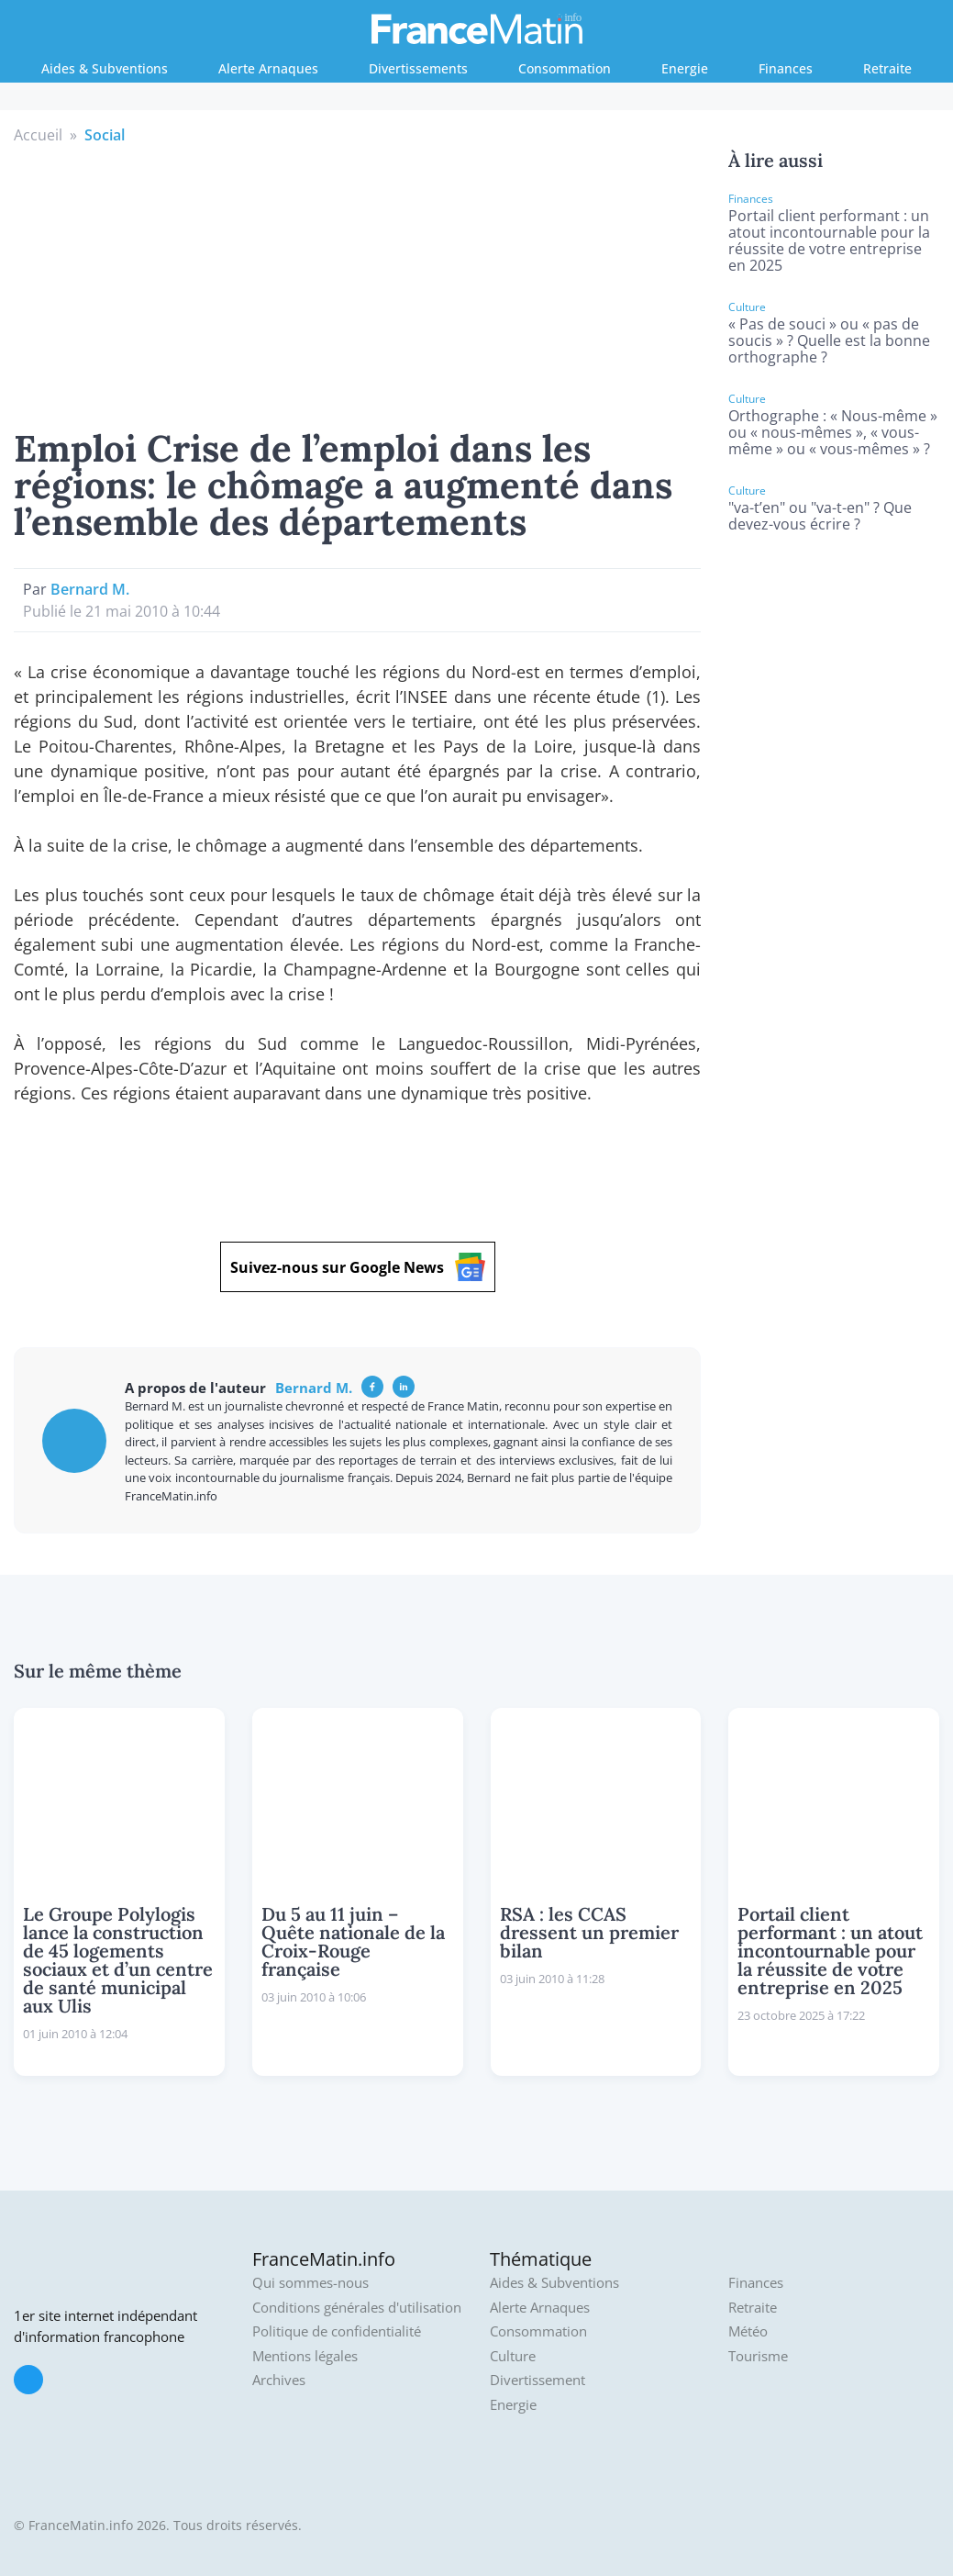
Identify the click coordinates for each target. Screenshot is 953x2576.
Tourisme (758, 2356)
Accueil (38, 135)
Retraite (887, 68)
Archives (278, 2380)
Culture (513, 2356)
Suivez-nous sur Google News (357, 1267)
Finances (786, 68)
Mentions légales (305, 2356)
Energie (684, 68)
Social (104, 135)
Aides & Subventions (104, 68)
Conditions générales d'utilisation (356, 2307)
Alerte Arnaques (268, 68)
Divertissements (418, 68)
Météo (748, 2331)
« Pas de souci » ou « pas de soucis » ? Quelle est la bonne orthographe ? (829, 340)
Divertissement (537, 2380)
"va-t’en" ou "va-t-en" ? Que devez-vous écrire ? (820, 515)
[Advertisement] (357, 283)
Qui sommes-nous (310, 2283)
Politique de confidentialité (336, 2331)
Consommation (564, 68)
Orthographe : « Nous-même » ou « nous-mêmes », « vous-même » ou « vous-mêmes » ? (832, 432)
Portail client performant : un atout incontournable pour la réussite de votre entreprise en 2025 (829, 240)
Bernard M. (89, 589)
